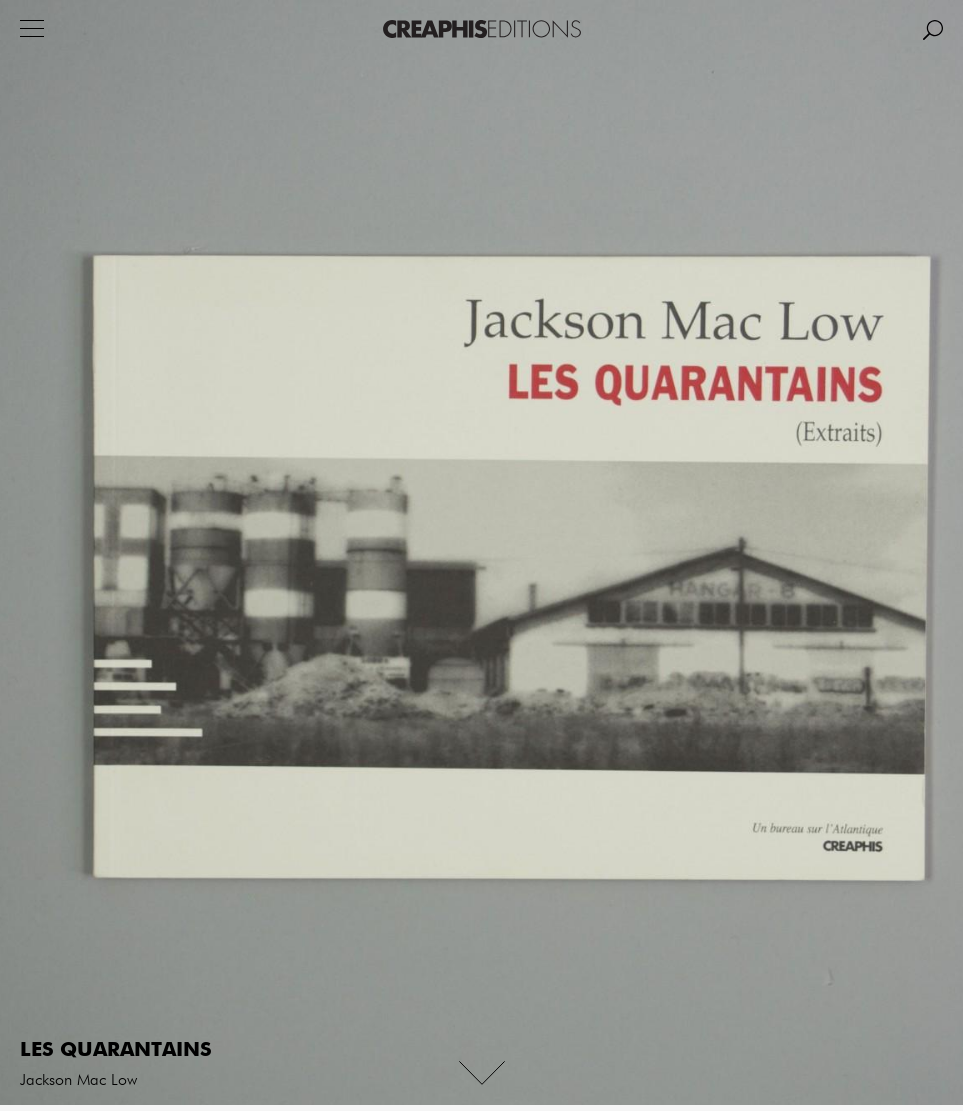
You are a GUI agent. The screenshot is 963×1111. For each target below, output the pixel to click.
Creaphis (482, 29)
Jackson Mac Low (78, 1081)
